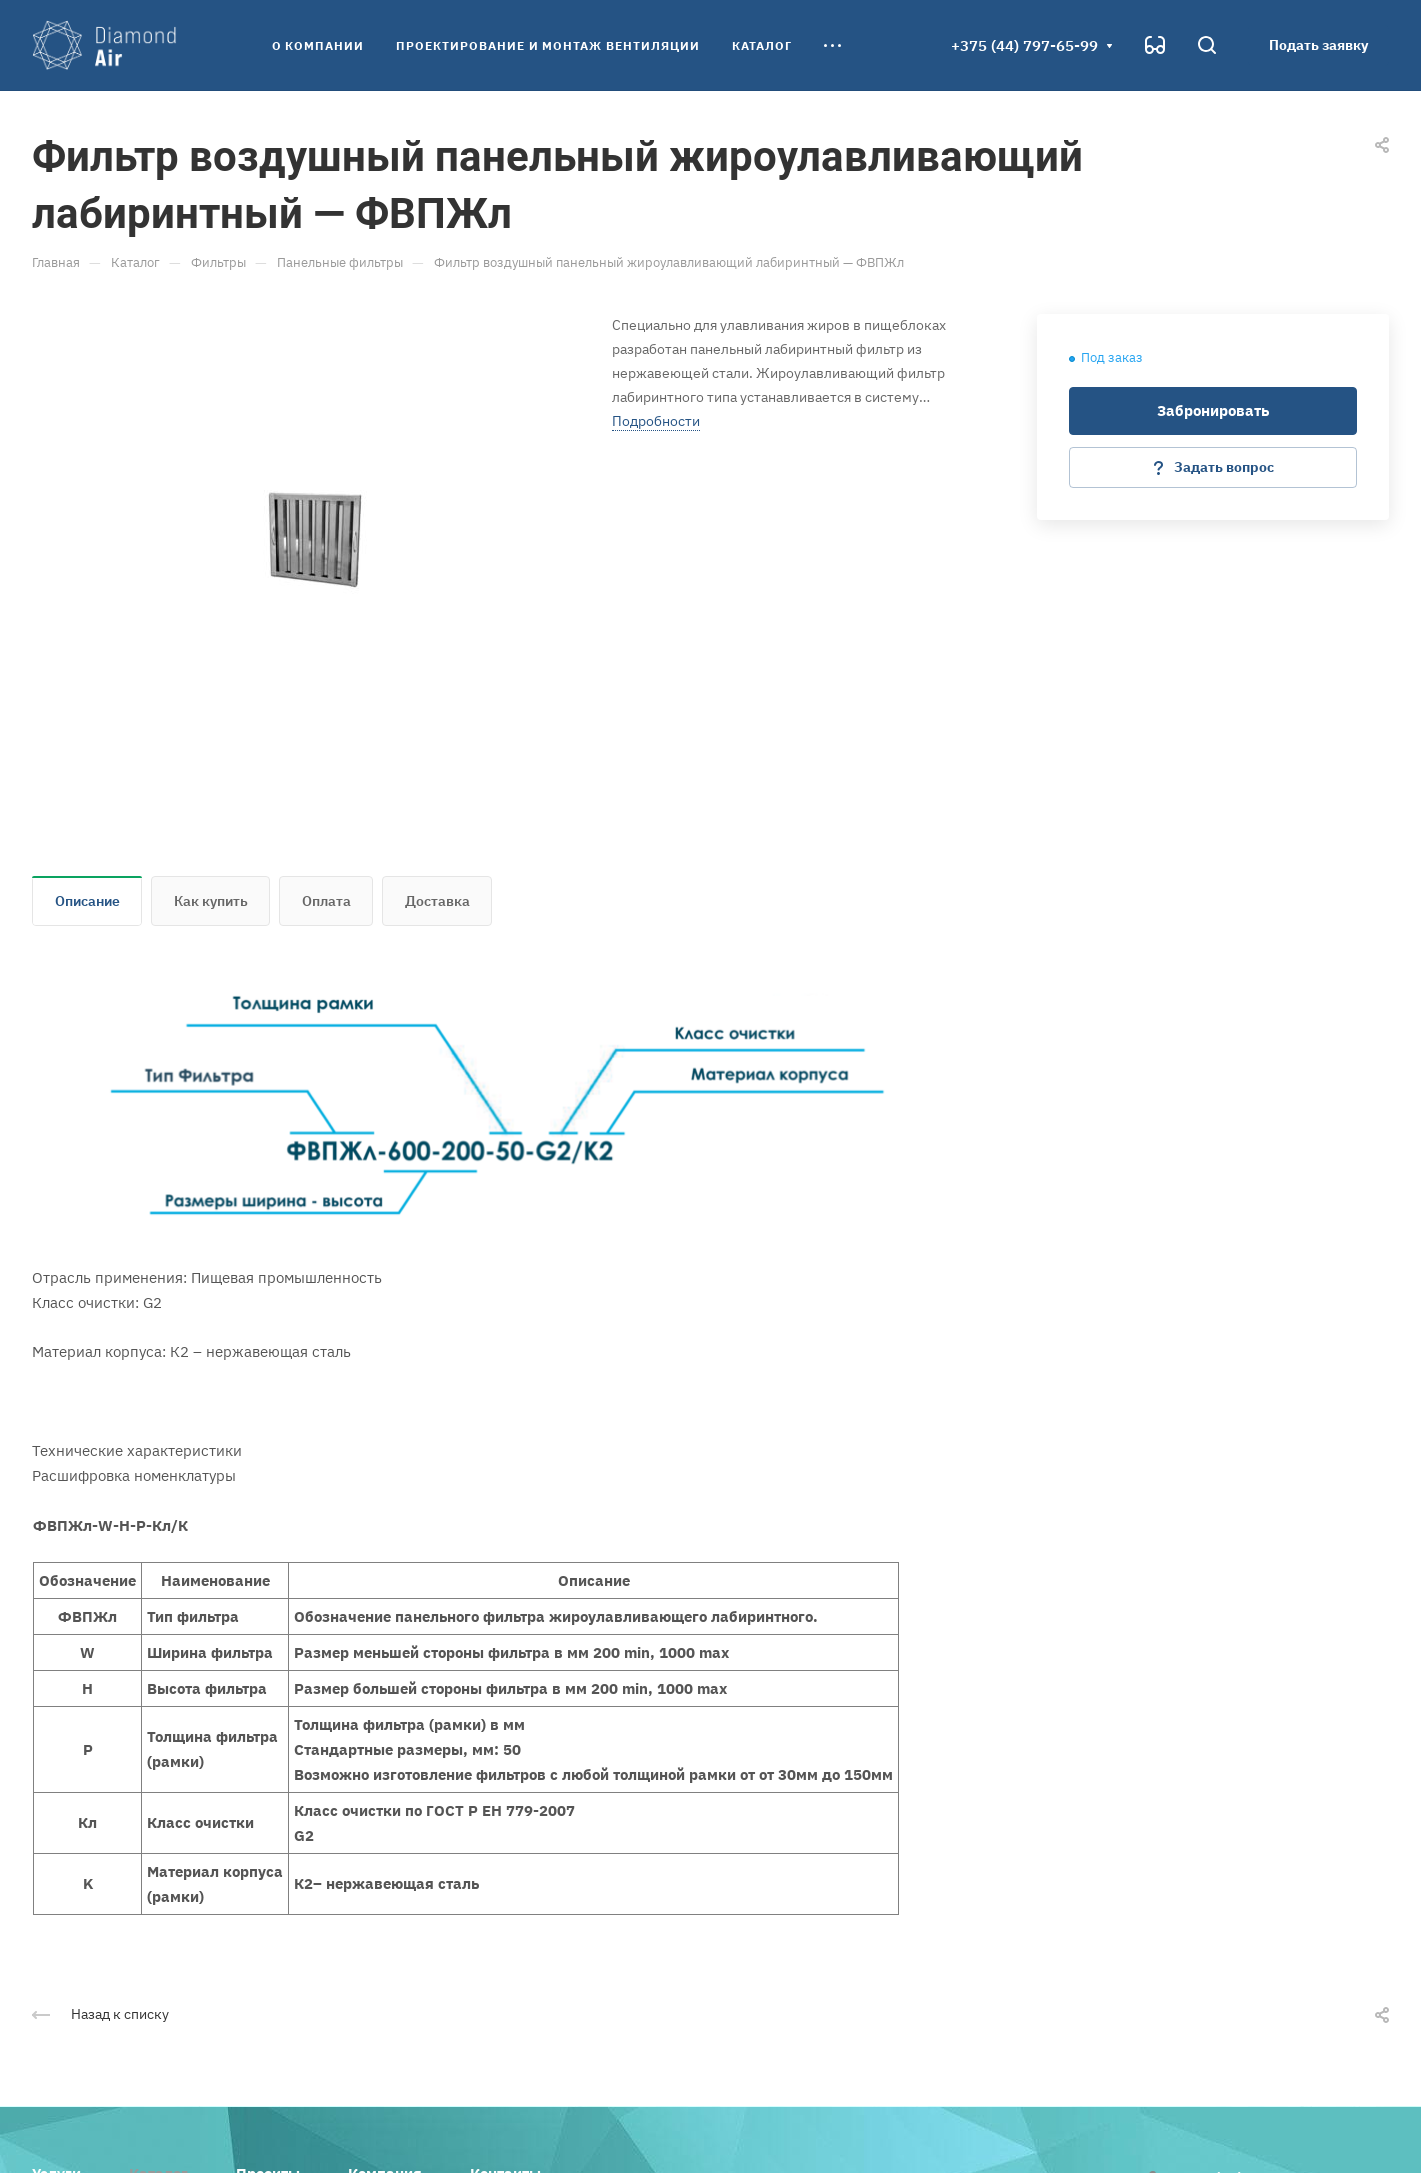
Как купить (211, 901)
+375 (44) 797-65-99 (1024, 45)
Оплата (326, 901)
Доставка (437, 901)
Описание (87, 901)
